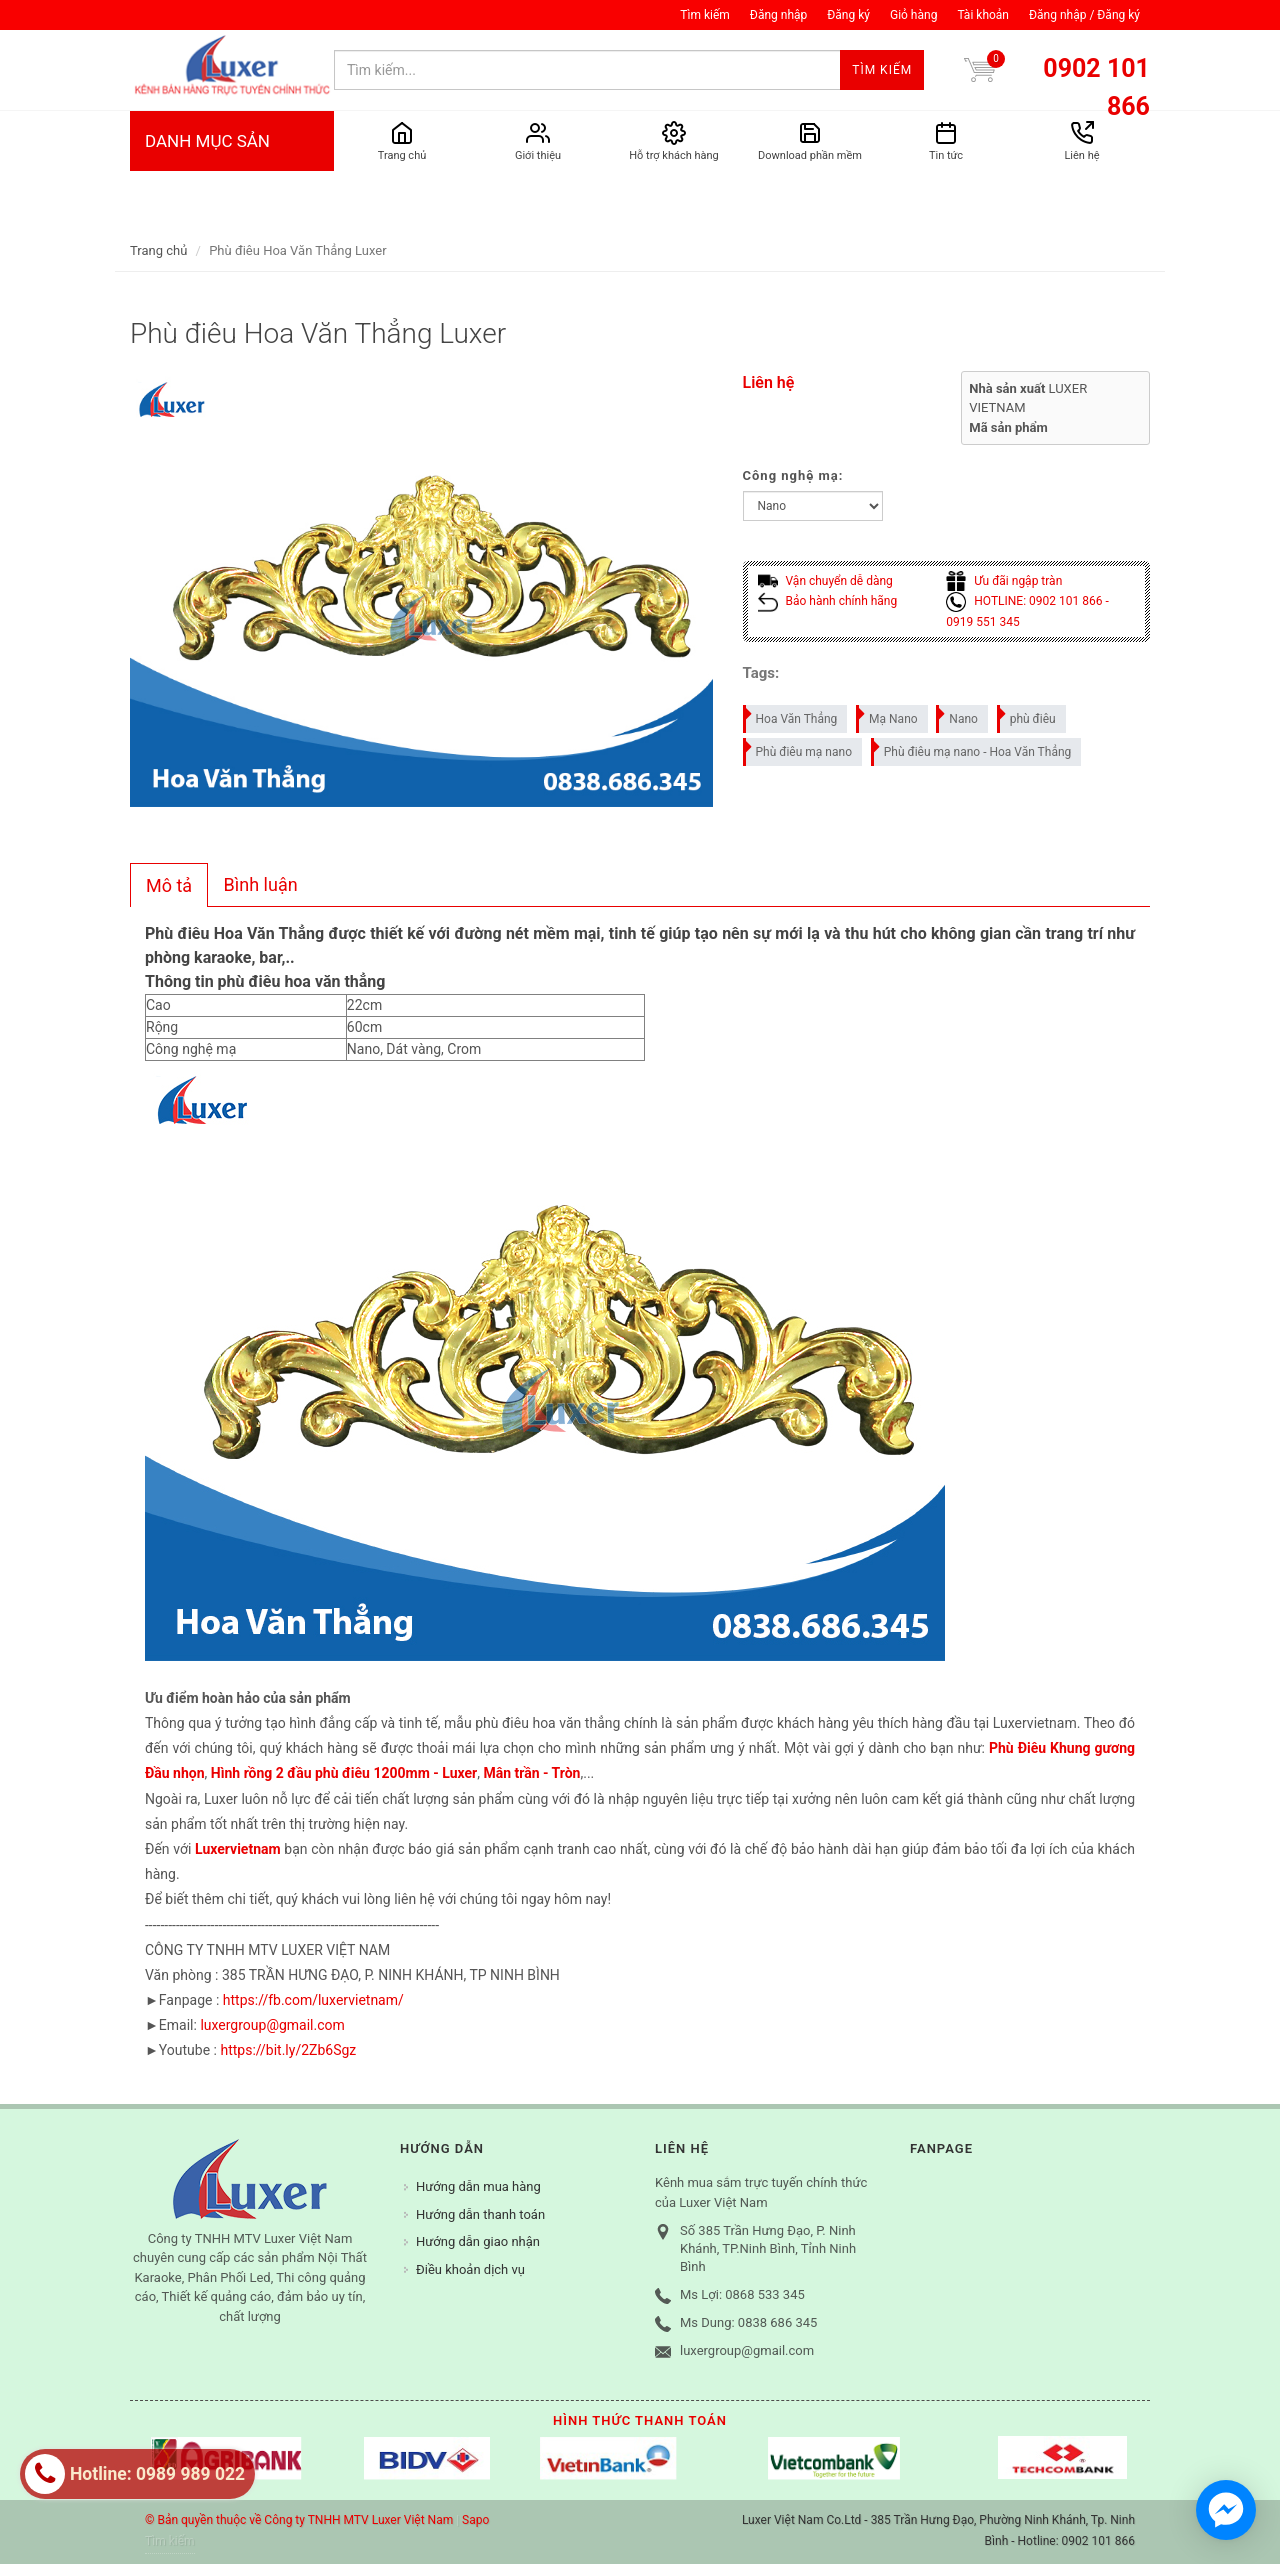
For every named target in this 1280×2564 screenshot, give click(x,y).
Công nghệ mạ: (793, 475)
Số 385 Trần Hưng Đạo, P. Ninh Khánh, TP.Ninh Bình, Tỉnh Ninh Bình (768, 2248)
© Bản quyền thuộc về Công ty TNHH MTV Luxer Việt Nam (299, 2520)
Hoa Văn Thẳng (791, 715)
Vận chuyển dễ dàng (825, 581)
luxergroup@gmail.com (272, 2025)
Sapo (475, 2520)
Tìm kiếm (705, 15)
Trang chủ (158, 250)
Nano (958, 715)
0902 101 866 (1096, 87)
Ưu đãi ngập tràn (1004, 581)
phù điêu (1027, 715)
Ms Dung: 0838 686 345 (748, 2322)
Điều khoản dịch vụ (470, 2269)
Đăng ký (848, 15)
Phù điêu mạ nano (798, 748)
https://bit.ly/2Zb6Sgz (288, 2050)
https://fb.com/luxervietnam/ (313, 2000)
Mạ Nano (888, 715)
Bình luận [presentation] (261, 884)
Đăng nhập (778, 15)
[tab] (169, 885)
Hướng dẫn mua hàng (478, 2186)
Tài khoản (983, 15)
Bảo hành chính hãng (828, 601)
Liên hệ (769, 382)
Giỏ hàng (913, 15)
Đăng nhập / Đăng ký (1084, 15)
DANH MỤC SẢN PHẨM (232, 181)
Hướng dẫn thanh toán (480, 2214)
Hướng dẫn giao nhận (478, 2241)
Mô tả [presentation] (169, 885)
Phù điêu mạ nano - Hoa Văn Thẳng (972, 748)
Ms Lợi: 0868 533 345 (742, 2294)
